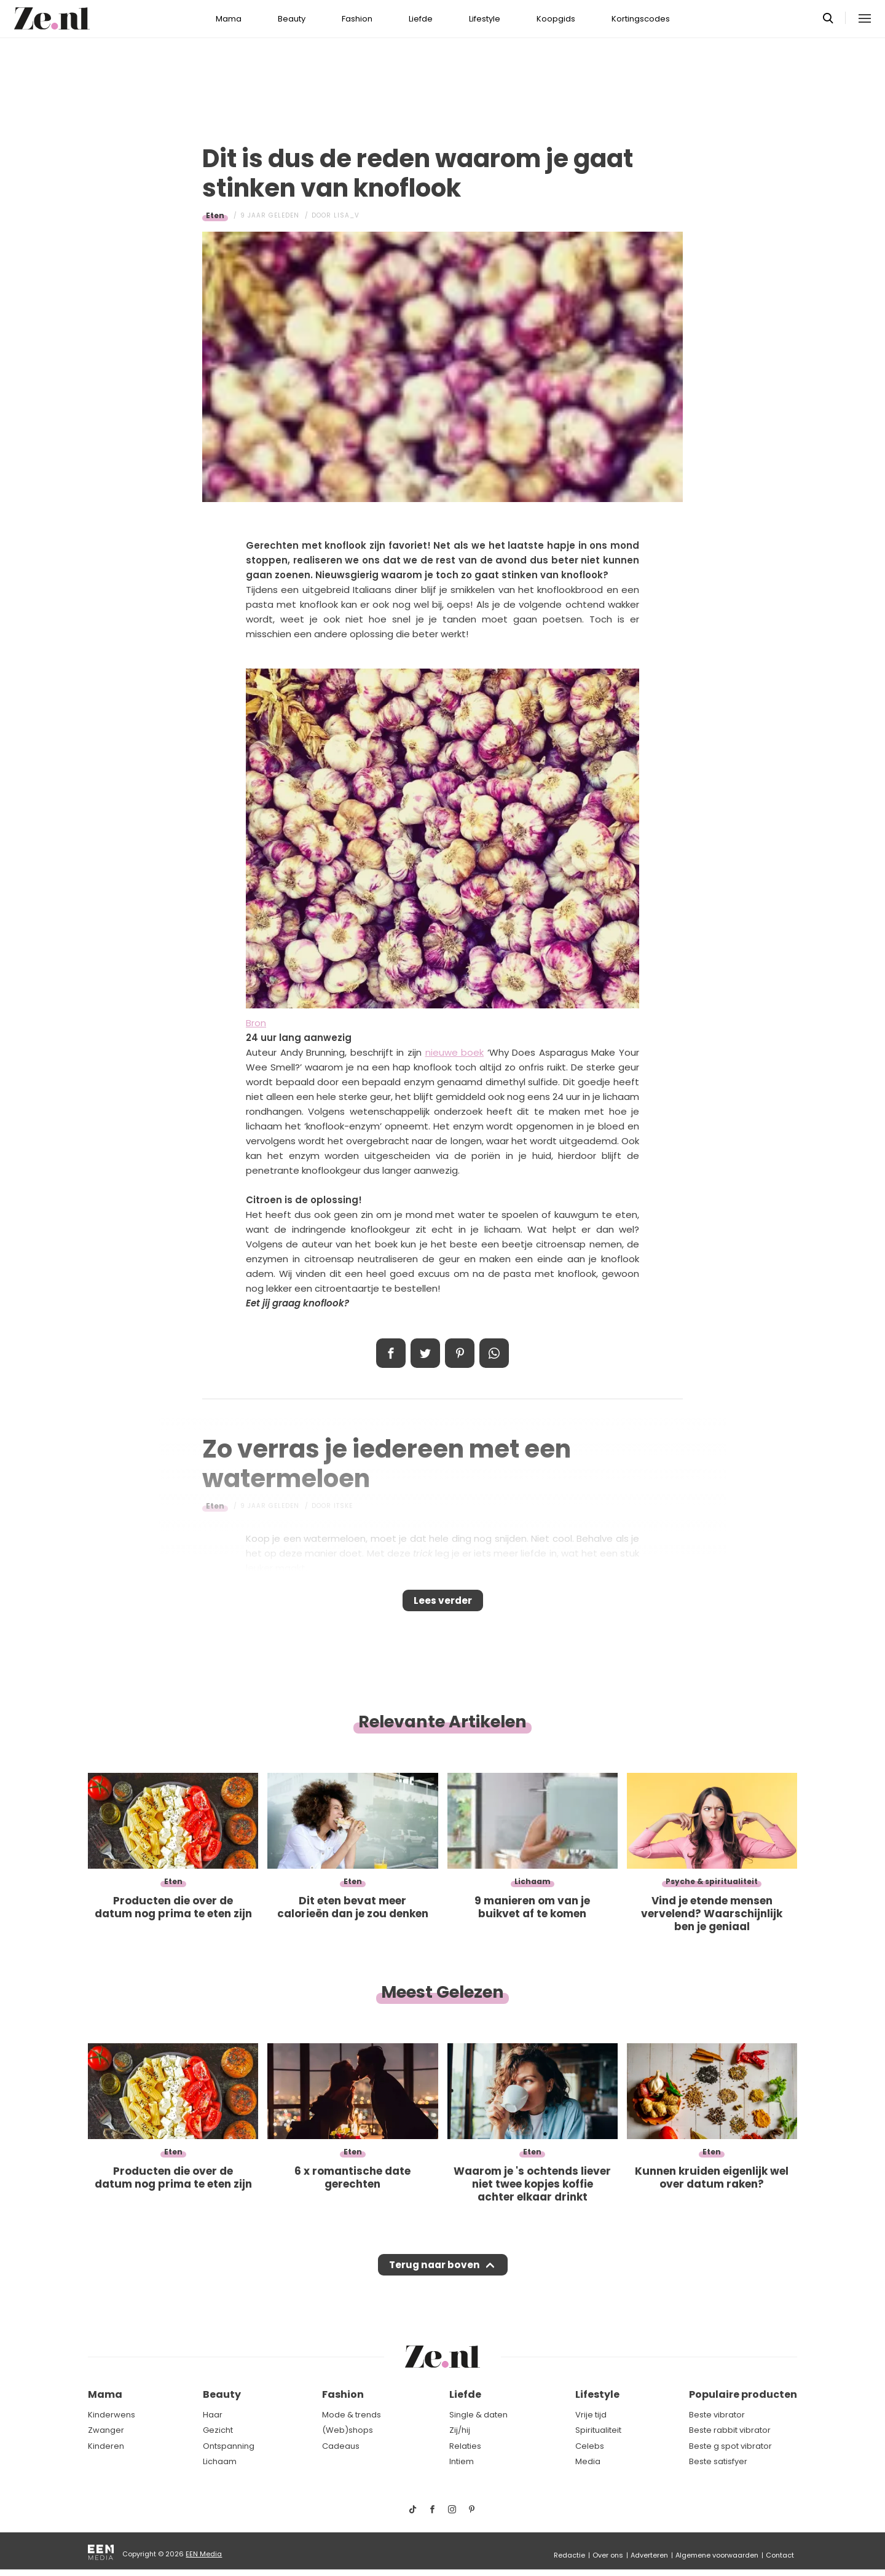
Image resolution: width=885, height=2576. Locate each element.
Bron (256, 1022)
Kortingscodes (641, 19)
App (494, 1353)
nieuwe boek (454, 1052)
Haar (212, 2415)
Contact (780, 2555)
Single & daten (478, 2415)
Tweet (425, 1353)
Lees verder (443, 1604)
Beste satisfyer (718, 2462)
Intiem (461, 2462)
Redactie (569, 2555)
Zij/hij (459, 2430)
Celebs (589, 2446)
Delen (391, 1353)
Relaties (465, 2446)
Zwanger (106, 2430)
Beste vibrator (717, 2415)
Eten (215, 215)
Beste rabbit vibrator (730, 2430)
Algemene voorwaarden (716, 2555)
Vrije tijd (591, 2415)
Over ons (607, 2555)
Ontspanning (228, 2446)
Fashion (357, 19)
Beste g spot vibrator (730, 2446)
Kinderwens (111, 2415)
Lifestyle (484, 19)
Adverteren (649, 2555)
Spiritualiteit (598, 2430)
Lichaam (220, 2462)
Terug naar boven (434, 2276)
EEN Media (204, 2554)
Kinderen (106, 2446)
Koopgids (556, 19)
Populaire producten (743, 2395)
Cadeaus (341, 2446)
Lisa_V (347, 215)
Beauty (291, 19)
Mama (229, 19)
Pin (459, 1353)
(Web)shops (347, 2430)
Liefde (421, 19)
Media (587, 2462)
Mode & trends (351, 2415)
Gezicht (218, 2430)
